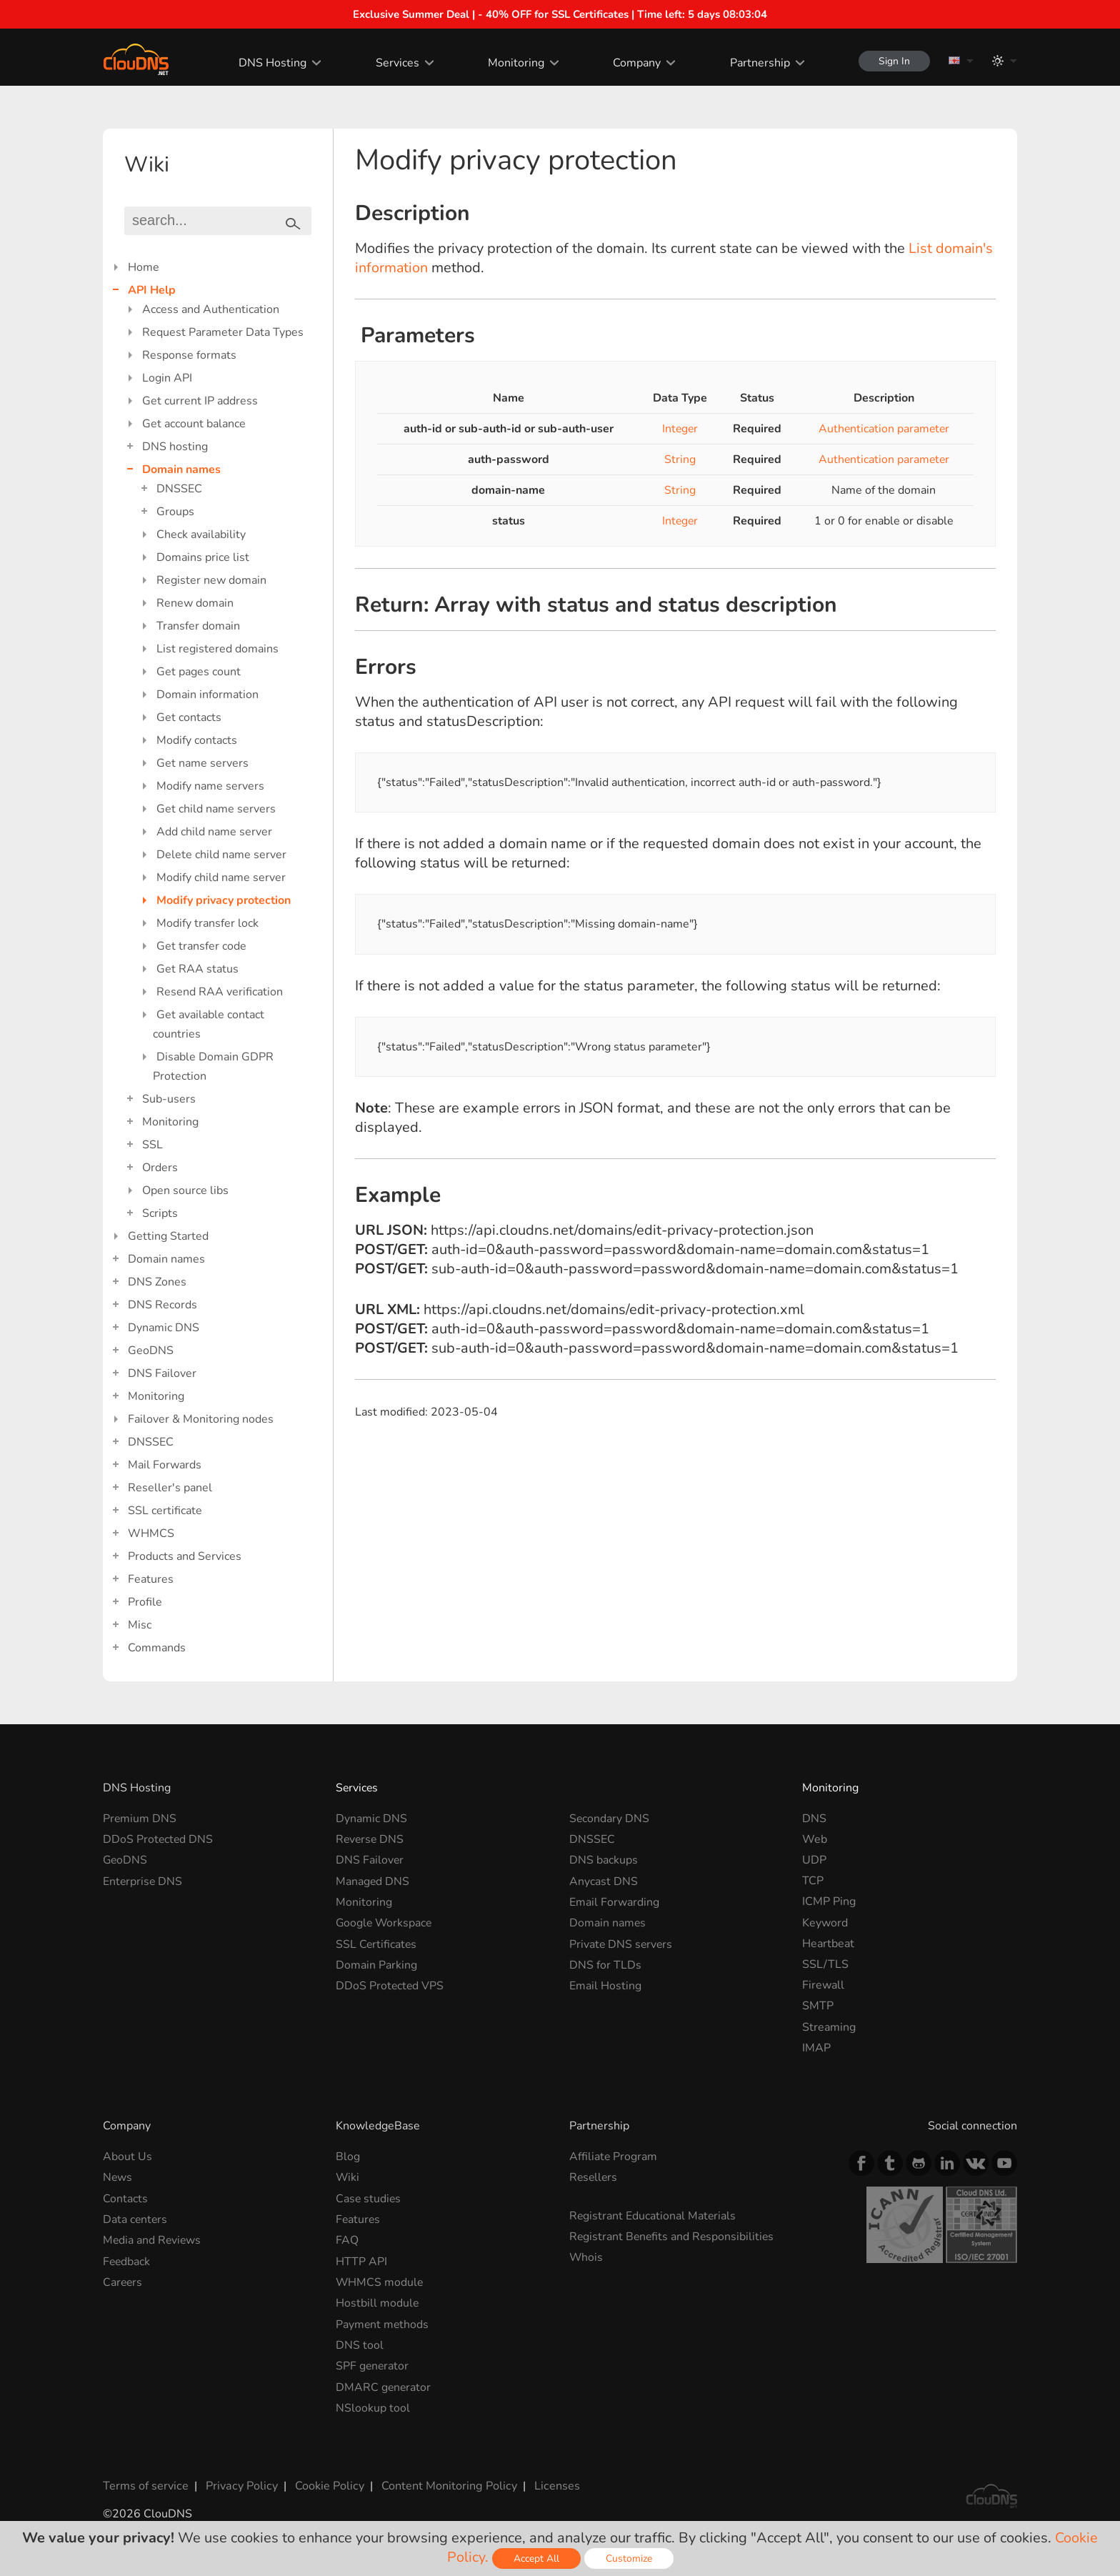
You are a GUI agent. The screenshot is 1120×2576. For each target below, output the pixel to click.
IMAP (816, 2048)
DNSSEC (179, 489)
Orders (160, 1167)
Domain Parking (376, 1964)
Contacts (125, 2199)
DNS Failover (162, 1373)
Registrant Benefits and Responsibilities (673, 2236)
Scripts (160, 1213)
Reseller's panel (170, 1488)
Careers (123, 2281)
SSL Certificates (377, 1943)
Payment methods (383, 2324)
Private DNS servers (621, 1943)
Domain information (207, 694)
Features (151, 1579)
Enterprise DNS (143, 1881)
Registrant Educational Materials (653, 2216)
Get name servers (202, 763)
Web (814, 1839)
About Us (127, 2156)
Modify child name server (221, 877)
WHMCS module (380, 2281)
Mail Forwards (164, 1465)
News (118, 2177)
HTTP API (361, 2261)
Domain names (181, 469)
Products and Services (184, 1556)
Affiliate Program (613, 2156)
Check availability (201, 534)
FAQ (347, 2240)
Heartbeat (828, 1943)
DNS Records (162, 1305)
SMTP (818, 2006)
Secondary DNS (609, 1818)
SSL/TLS (825, 1964)
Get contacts (188, 717)
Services (395, 63)
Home (143, 267)
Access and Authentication (210, 309)
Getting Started (168, 1236)
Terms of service (145, 2485)
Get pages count (198, 672)
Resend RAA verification (219, 992)
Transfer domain (198, 626)
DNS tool (360, 2344)
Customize (629, 2558)
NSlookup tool (373, 2407)
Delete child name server (221, 854)
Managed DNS (373, 1881)
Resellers (594, 2177)
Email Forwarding (614, 1901)
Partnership (757, 63)
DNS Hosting (271, 63)
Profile (145, 1602)
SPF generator (373, 2365)
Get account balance (194, 424)
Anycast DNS (603, 1881)
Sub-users (169, 1099)
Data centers (136, 2219)
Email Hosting (605, 1985)
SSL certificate (165, 1510)
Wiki (348, 2177)
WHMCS (151, 1533)
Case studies (369, 2199)
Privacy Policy (240, 2485)
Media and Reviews (153, 2240)
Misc (139, 1625)
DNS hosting (175, 446)
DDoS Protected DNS (158, 1839)
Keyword (825, 1923)
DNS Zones (157, 1282)
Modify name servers (210, 786)
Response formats (189, 355)
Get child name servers (216, 809)
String (680, 459)
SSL (152, 1145)
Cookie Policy (326, 2485)
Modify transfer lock (207, 923)
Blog (348, 2156)
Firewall (823, 1985)
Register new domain (211, 580)
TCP (813, 1881)
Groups (175, 511)
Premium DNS (140, 1818)
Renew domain (195, 603)
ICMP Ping (829, 1901)
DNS (814, 1818)
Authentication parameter (883, 429)
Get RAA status (197, 969)
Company (635, 63)
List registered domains (217, 649)
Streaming (829, 2027)
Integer (680, 429)
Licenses (551, 2485)
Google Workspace (385, 1923)
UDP (814, 1860)
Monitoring (514, 63)
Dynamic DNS (163, 1328)
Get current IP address (200, 401)
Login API (167, 378)
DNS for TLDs (605, 1964)
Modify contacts (196, 740)
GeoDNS (151, 1350)
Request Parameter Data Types (223, 332)
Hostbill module (377, 2302)
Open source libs (185, 1190)
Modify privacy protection (223, 900)
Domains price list (202, 557)
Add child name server (214, 832)
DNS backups (603, 1860)
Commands (157, 1648)
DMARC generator (384, 2386)
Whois (586, 2257)
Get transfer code (201, 946)
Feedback (127, 2261)
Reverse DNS (371, 1839)
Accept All (536, 2558)
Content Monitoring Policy (445, 2485)
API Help (152, 290)
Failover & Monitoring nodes (201, 1419)
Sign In (893, 61)
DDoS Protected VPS (390, 1985)
